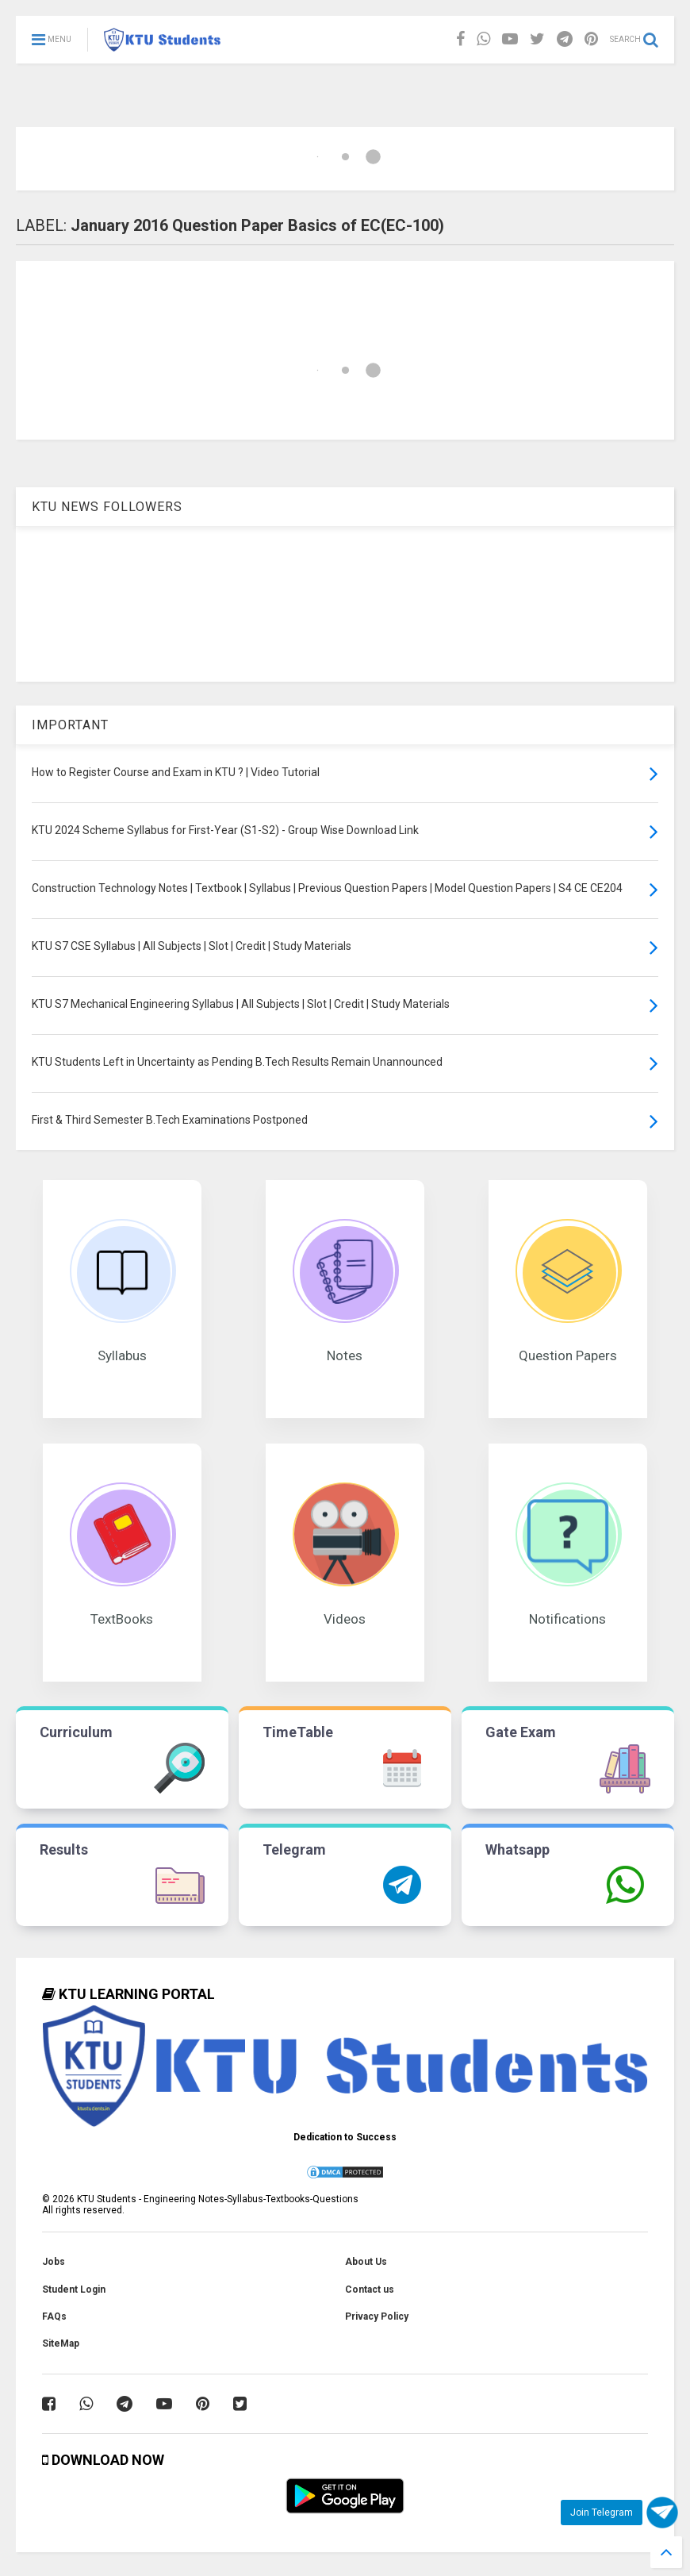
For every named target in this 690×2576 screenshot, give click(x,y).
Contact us (369, 2289)
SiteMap (60, 2343)
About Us (366, 2261)
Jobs (53, 2261)
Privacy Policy (376, 2316)
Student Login (73, 2289)
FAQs (54, 2316)
